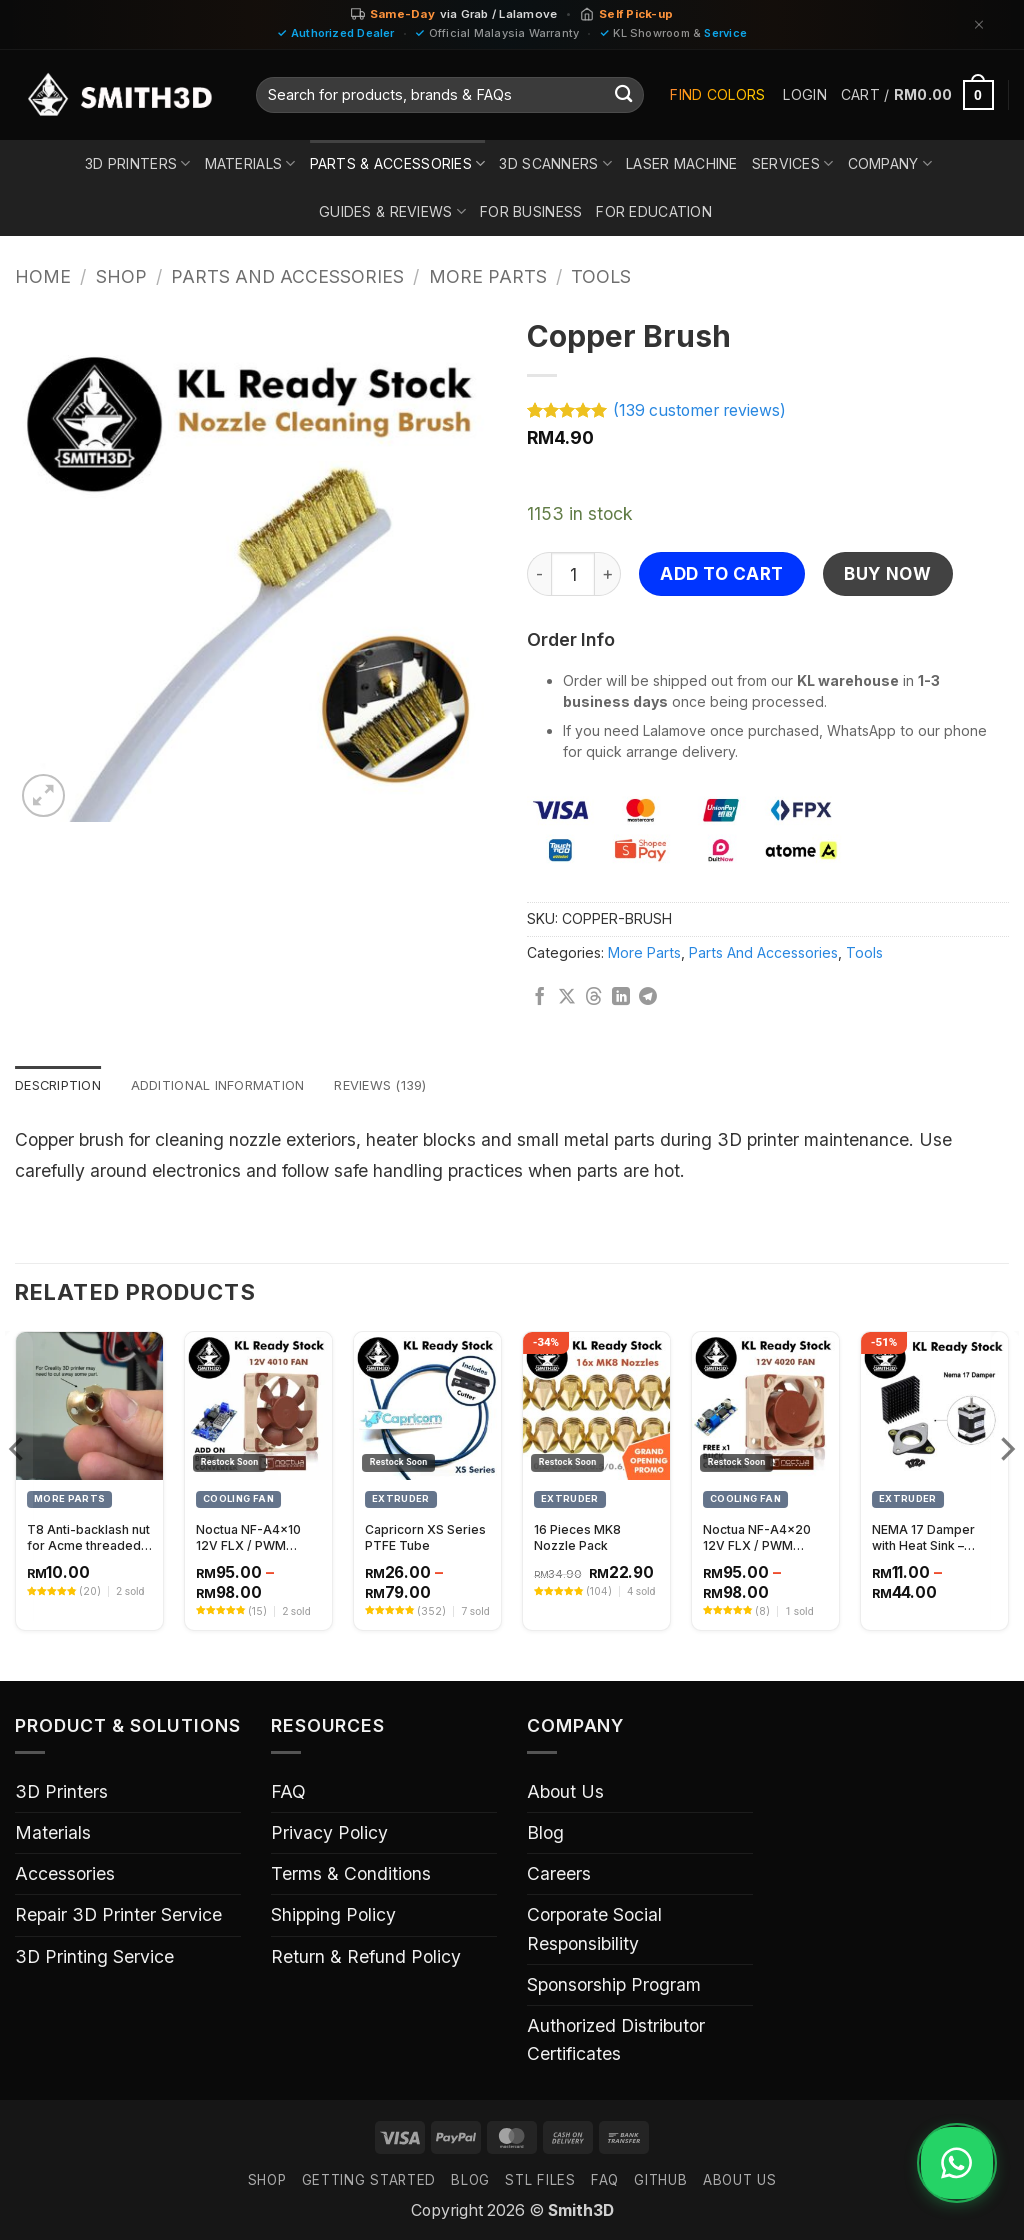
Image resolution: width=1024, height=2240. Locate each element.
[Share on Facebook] (540, 998)
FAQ (288, 1793)
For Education (654, 211)
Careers (559, 1875)
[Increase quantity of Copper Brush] (608, 574)
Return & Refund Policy (366, 1957)
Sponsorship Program (614, 1986)
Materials (250, 163)
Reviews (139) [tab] (408, 1086)
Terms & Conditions (351, 1875)
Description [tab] (62, 1086)
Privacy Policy (329, 1834)
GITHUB (660, 2182)
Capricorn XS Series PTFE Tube (425, 1539)
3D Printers (138, 163)
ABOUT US (739, 2182)
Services (793, 163)
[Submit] (623, 95)
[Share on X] (567, 998)
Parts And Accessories (287, 276)
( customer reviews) (699, 410)
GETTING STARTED (369, 2182)
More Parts (488, 276)
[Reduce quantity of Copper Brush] (539, 574)
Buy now (887, 573)
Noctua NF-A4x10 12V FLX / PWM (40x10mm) (248, 1540)
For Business (531, 211)
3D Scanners (555, 163)
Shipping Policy (333, 1916)
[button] (804, 95)
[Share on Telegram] (648, 998)
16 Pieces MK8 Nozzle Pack (577, 1539)
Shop (121, 276)
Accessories (65, 1875)
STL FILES (540, 2182)
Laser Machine (682, 163)
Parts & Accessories (398, 163)
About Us (565, 1793)
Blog (545, 1834)
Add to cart (722, 573)
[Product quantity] (573, 574)
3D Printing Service (94, 1957)
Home (43, 276)
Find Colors (717, 94)
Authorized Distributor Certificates (616, 2041)
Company (890, 163)
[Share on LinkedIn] (621, 998)
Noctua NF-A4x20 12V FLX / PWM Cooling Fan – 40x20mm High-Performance (757, 1540)
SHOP (267, 2182)
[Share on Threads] (594, 998)
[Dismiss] (979, 24)
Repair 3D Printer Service (118, 1916)
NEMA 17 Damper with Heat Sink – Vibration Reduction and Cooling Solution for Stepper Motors (933, 1540)
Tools (601, 276)
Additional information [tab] (233, 1086)
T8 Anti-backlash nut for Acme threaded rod (88, 1540)
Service (725, 33)
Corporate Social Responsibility (594, 1930)
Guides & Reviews (392, 211)
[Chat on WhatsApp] (950, 2173)
